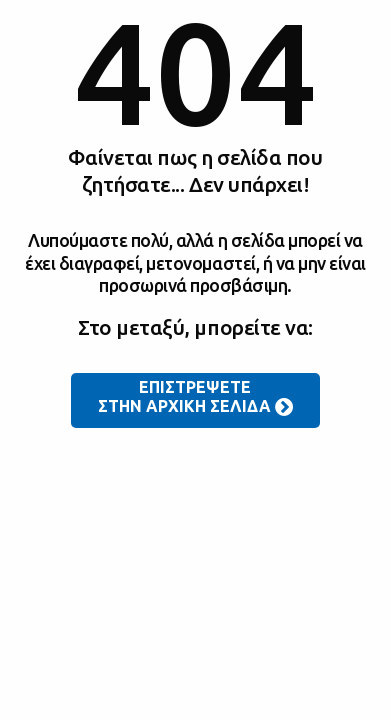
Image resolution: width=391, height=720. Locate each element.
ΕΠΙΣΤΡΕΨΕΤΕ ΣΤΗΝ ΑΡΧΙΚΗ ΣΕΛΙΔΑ (196, 398)
